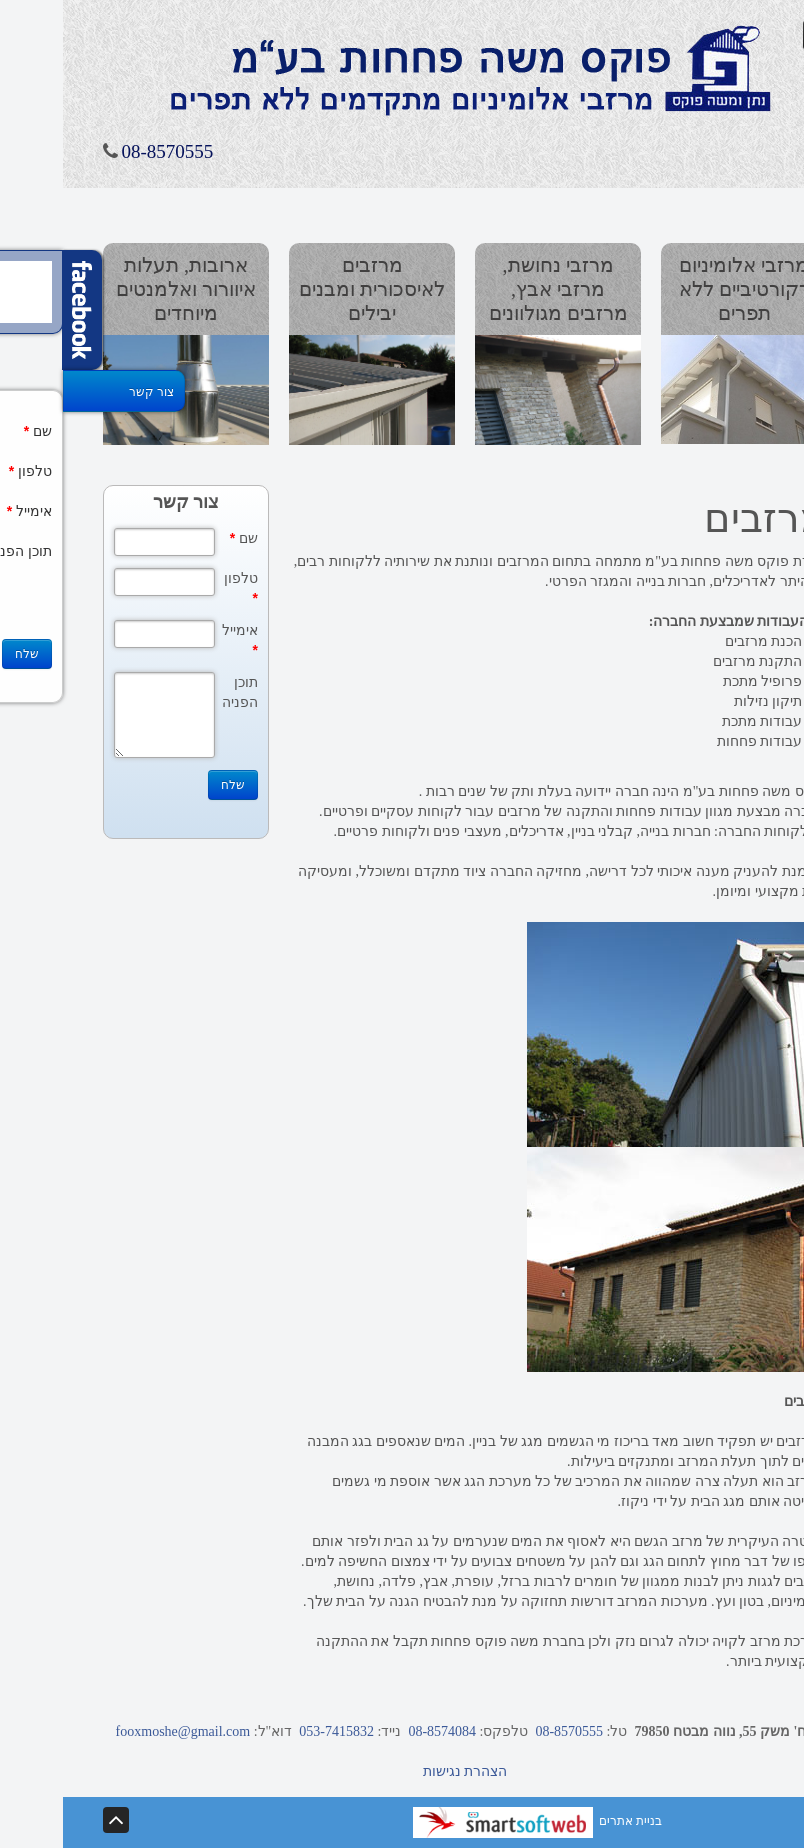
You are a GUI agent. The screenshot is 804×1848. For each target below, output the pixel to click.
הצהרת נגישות (402, 1771)
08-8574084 (375, 1731)
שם (181, 538)
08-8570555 (105, 151)
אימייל (177, 640)
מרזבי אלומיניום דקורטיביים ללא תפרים (681, 289)
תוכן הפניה (177, 692)
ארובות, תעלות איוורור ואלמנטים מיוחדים (123, 289)
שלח (170, 785)
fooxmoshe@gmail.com (120, 1731)
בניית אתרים (474, 1821)
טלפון (178, 588)
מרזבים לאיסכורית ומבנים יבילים (309, 289)
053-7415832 (270, 1731)
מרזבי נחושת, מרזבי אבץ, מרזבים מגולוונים (495, 289)
